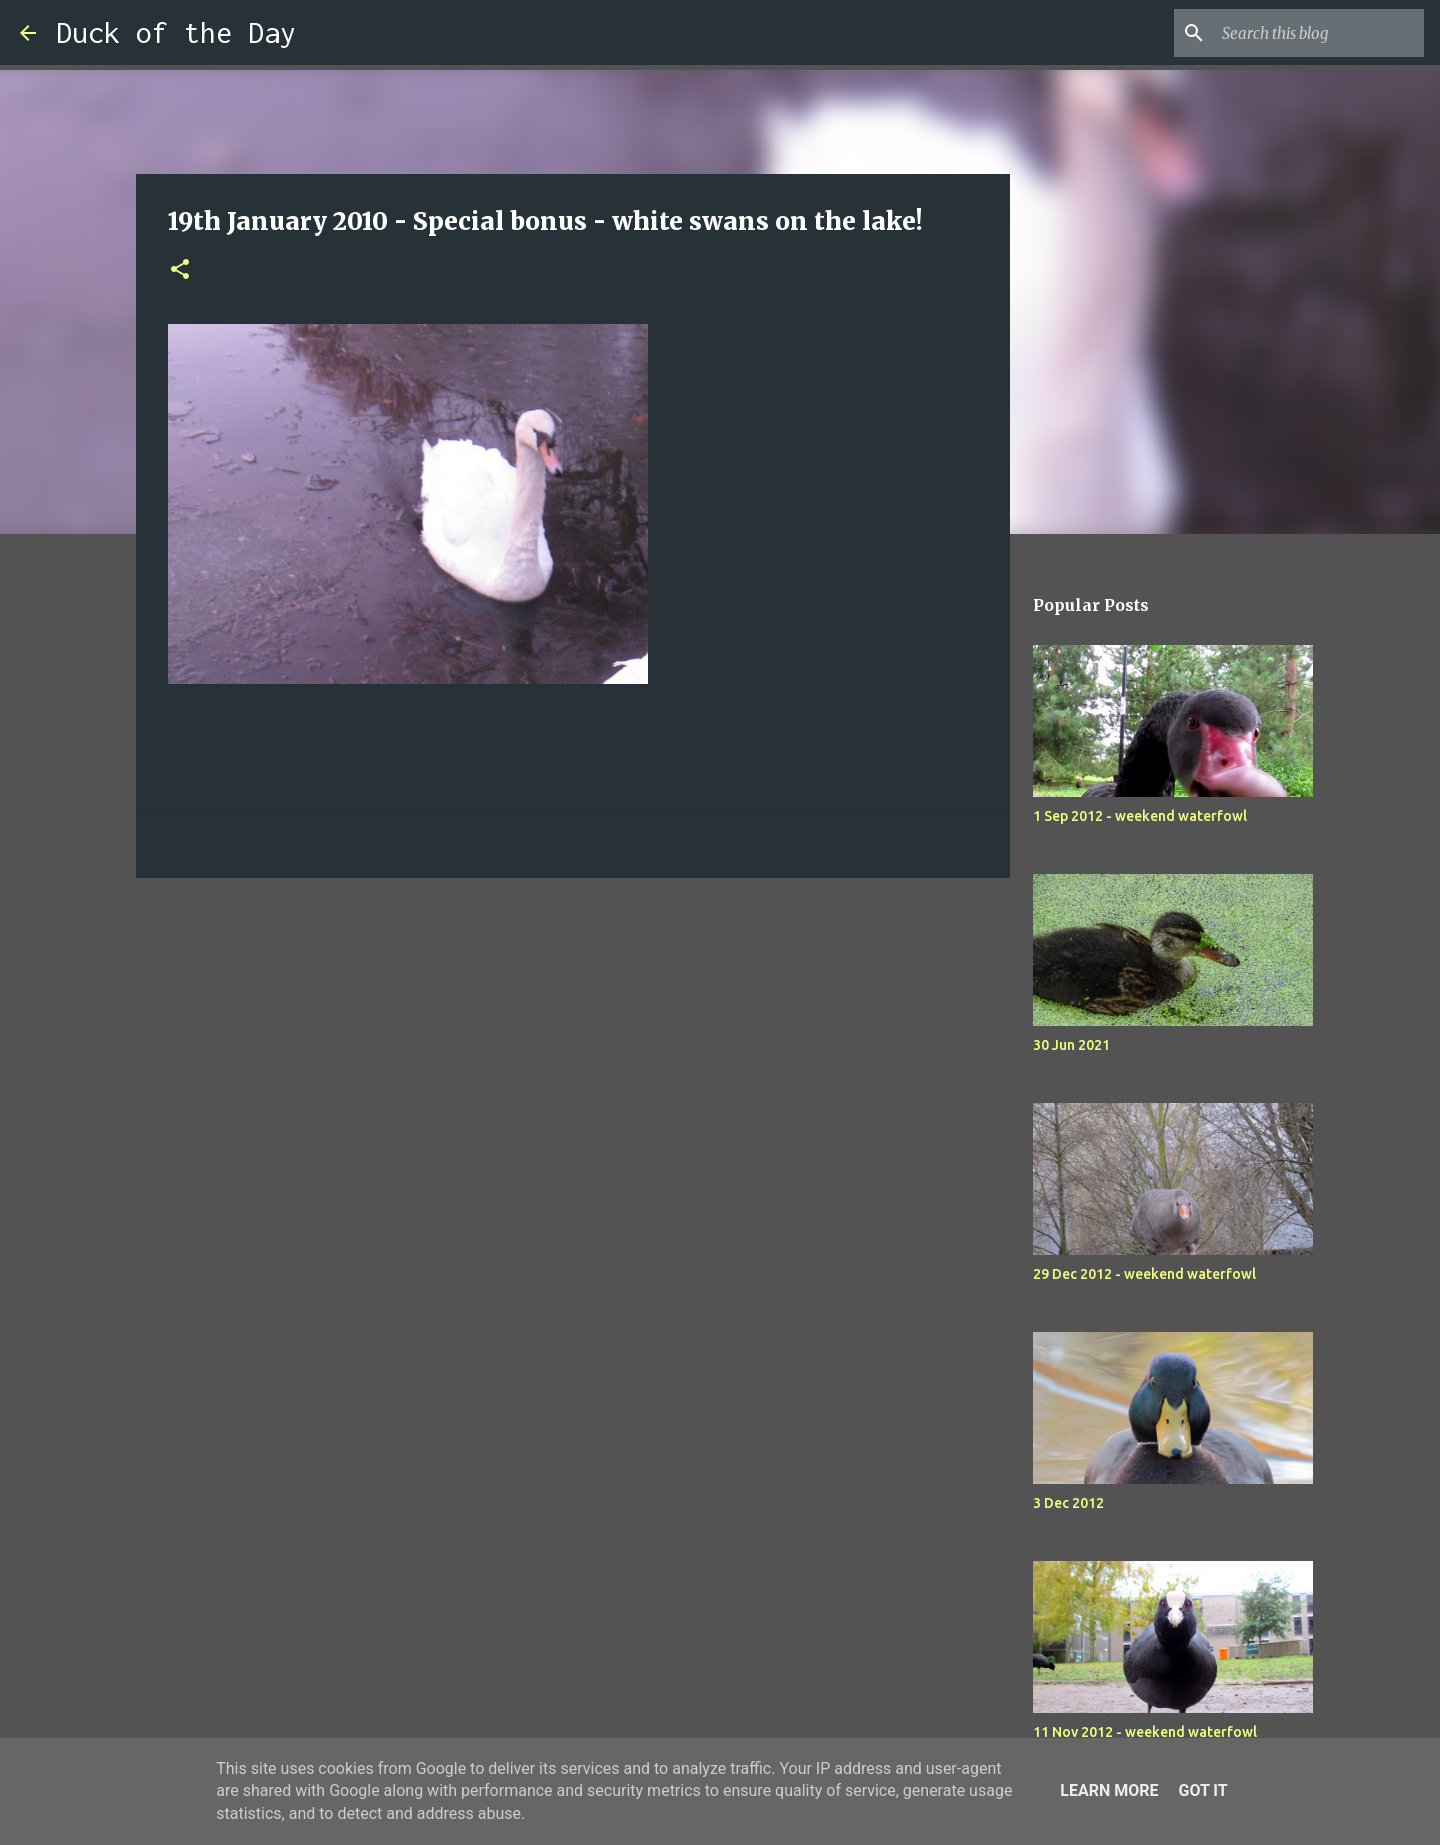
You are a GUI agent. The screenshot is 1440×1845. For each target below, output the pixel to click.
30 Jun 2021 (1071, 1045)
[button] (180, 270)
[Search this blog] (1319, 33)
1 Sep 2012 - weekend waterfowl (1140, 816)
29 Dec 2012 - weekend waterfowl (1144, 1274)
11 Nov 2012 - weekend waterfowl (1145, 1732)
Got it (1202, 1790)
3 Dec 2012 (1068, 1503)
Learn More (1109, 1790)
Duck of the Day (176, 32)
